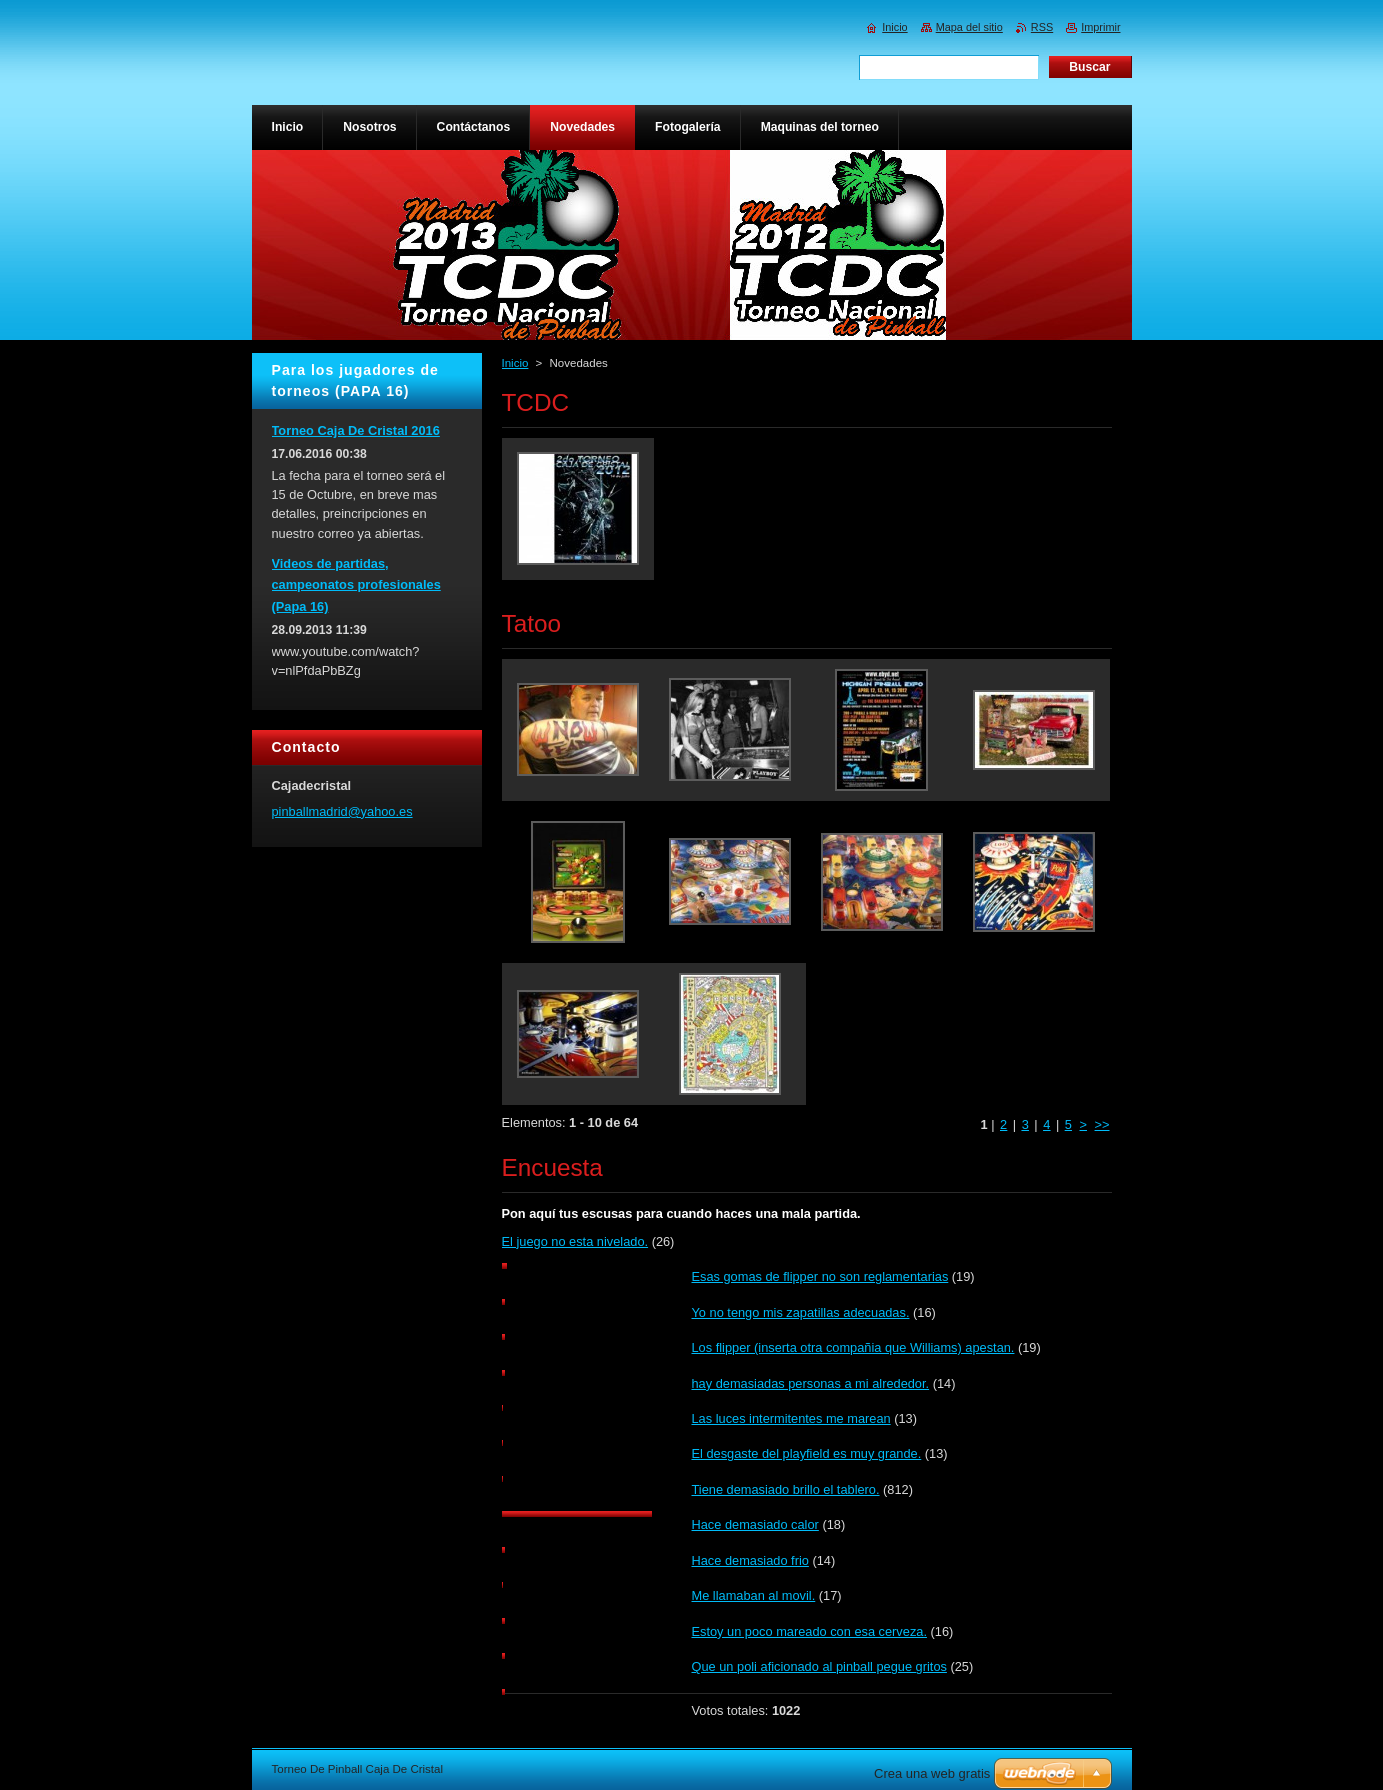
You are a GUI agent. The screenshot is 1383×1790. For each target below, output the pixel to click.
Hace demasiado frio (750, 1560)
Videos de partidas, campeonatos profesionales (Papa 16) (356, 585)
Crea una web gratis (932, 1773)
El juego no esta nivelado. (575, 1241)
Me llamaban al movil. (754, 1595)
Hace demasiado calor (755, 1524)
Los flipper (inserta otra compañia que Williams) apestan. (853, 1347)
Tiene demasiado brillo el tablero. (786, 1489)
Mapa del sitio (969, 27)
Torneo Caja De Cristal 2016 (356, 430)
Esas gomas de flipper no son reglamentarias (820, 1276)
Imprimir (1100, 27)
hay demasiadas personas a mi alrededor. (811, 1383)
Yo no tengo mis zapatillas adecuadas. (801, 1312)
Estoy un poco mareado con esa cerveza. (809, 1631)
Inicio (515, 363)
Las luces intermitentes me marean (791, 1418)
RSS (1042, 27)
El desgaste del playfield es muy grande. (807, 1453)
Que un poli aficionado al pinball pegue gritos (819, 1666)
